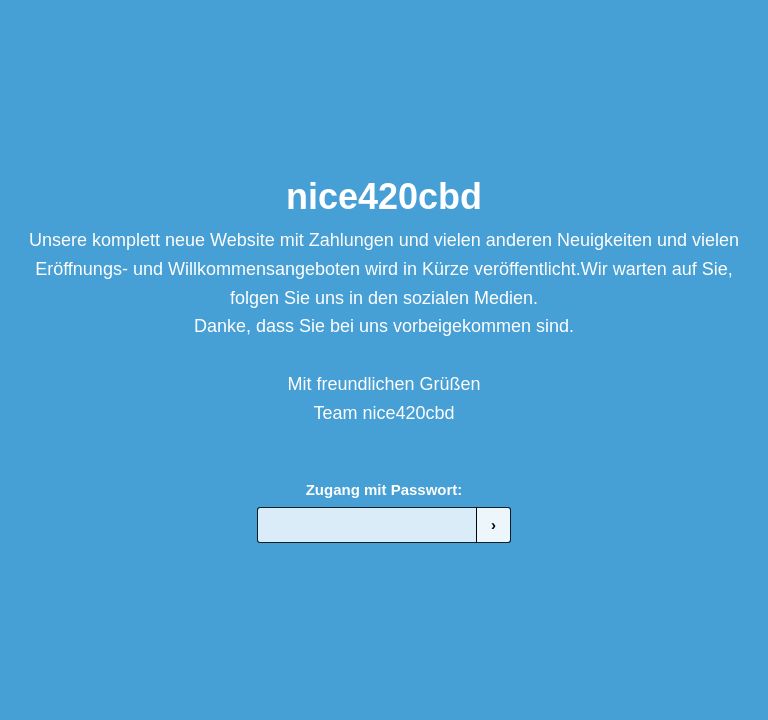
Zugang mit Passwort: (384, 489)
